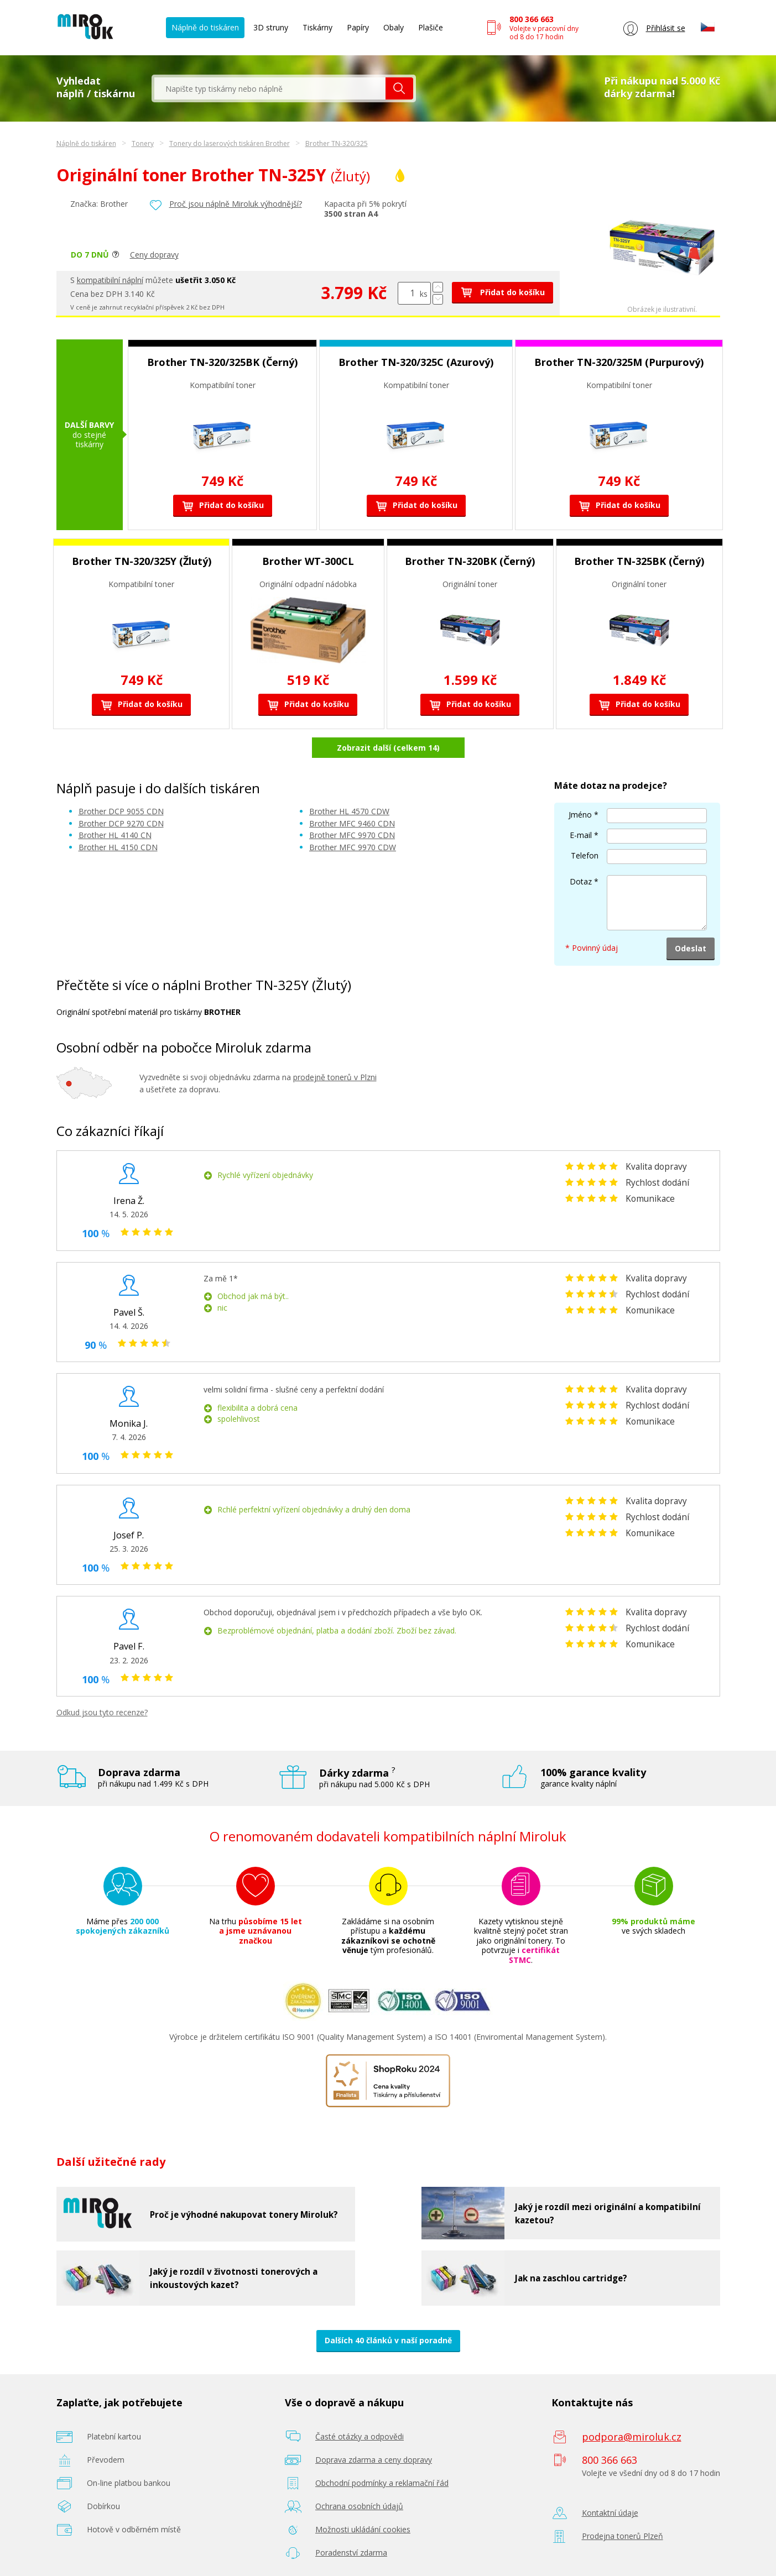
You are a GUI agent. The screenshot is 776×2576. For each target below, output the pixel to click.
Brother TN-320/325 (336, 143)
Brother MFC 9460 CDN (352, 823)
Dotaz (581, 881)
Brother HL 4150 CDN (118, 847)
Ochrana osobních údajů (359, 2506)
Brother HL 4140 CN (115, 835)
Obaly (393, 27)
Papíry (358, 27)
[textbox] (270, 88)
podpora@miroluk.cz (631, 2436)
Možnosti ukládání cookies (362, 2529)
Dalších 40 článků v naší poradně (388, 2340)
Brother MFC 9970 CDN (352, 835)
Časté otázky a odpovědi (359, 2436)
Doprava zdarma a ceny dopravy (373, 2459)
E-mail (581, 835)
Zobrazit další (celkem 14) (388, 747)
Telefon (584, 855)
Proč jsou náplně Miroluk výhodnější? (235, 203)
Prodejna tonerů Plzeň (622, 2536)
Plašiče (430, 27)
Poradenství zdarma (351, 2552)
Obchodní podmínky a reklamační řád (382, 2483)
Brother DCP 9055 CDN (121, 811)
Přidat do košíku (502, 292)
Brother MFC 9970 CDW (352, 847)
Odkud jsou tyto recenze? (102, 1712)
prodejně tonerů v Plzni (335, 1077)
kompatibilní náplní (110, 280)
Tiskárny (317, 27)
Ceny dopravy (154, 254)
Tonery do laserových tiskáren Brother (229, 143)
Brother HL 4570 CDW (349, 811)
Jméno (580, 814)
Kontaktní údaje (610, 2512)
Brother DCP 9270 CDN (121, 823)
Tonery (143, 143)
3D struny (270, 27)
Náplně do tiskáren (205, 27)
